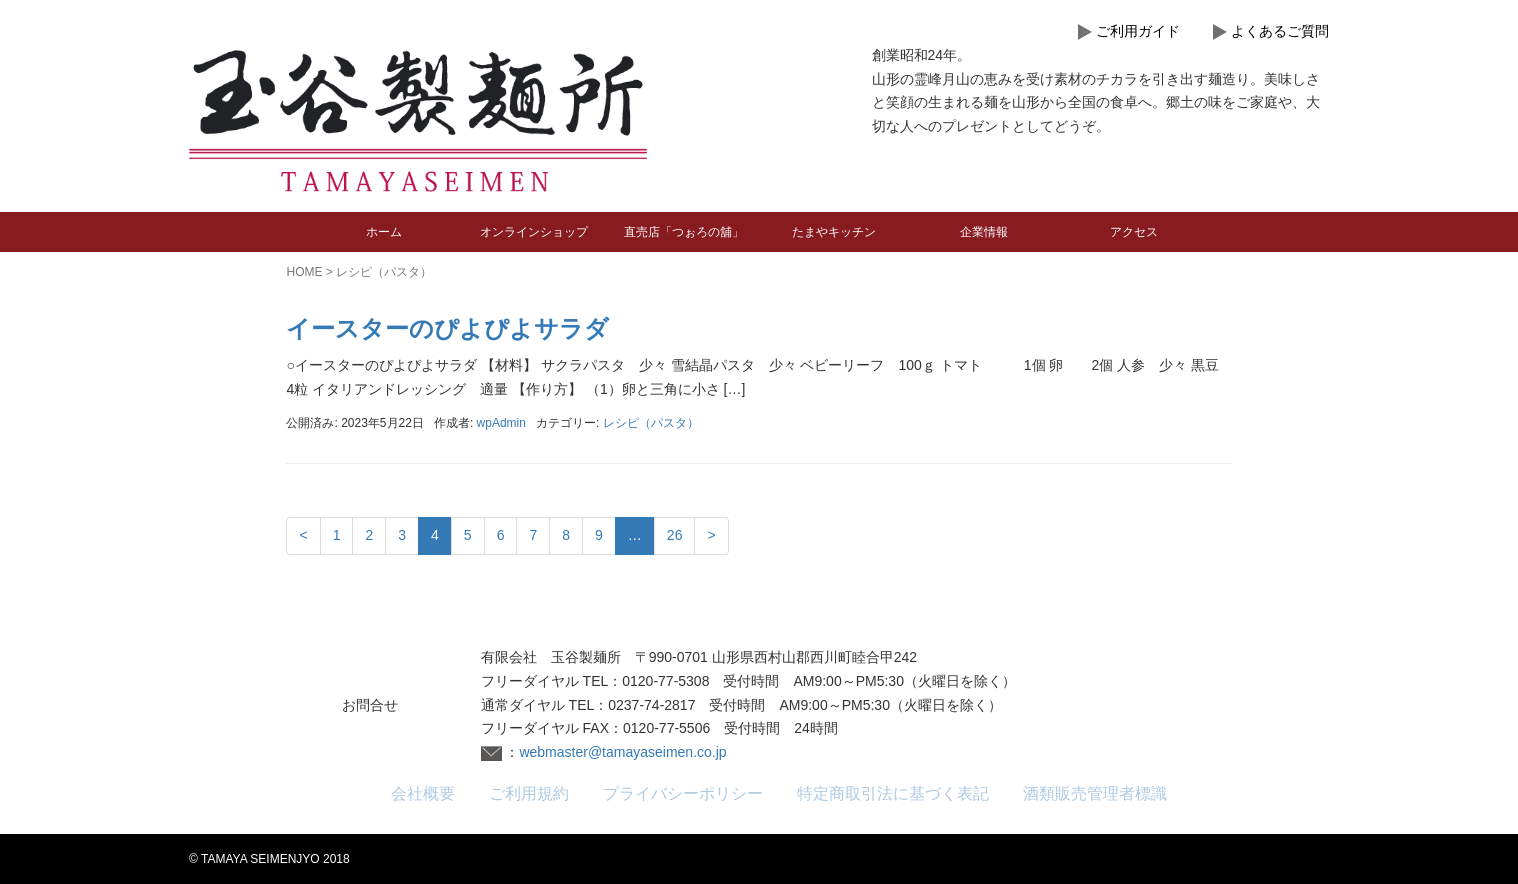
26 (675, 535)
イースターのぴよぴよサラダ (447, 328)
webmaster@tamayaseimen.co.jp (622, 752)
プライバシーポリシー (683, 793)
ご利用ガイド (1138, 31)
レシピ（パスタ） (651, 423)
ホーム (384, 232)
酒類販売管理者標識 (1095, 793)
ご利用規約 (529, 793)
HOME (304, 272)
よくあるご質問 (1280, 31)
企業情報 (984, 232)
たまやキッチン (834, 232)
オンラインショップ (534, 232)
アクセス (1134, 232)
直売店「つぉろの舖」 (684, 232)
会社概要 (423, 793)
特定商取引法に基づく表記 (893, 793)
